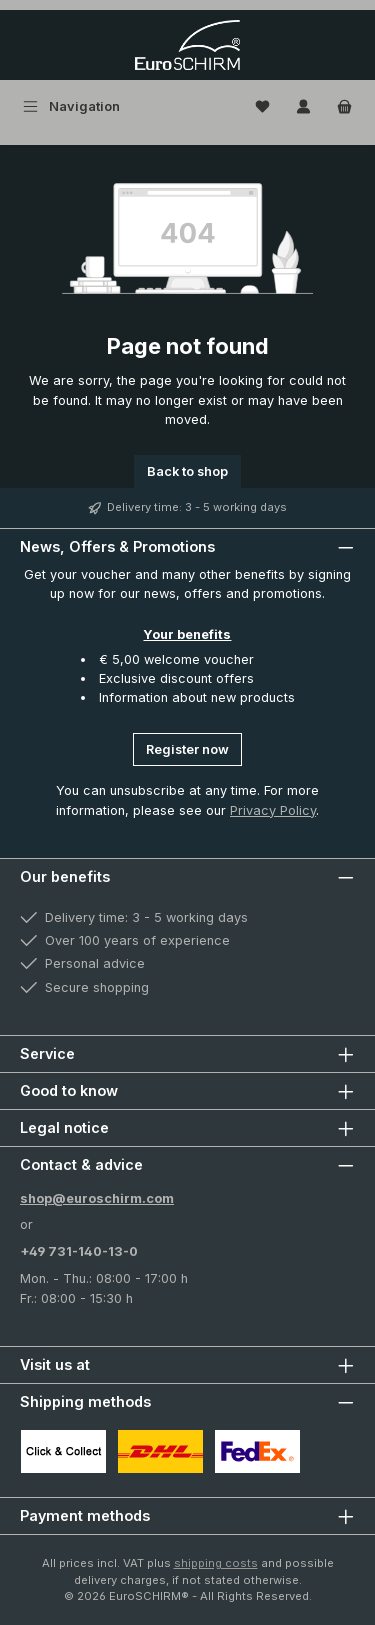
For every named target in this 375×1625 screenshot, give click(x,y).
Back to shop (187, 471)
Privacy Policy (273, 810)
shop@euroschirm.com (97, 1198)
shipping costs (216, 1563)
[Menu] (71, 106)
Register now (187, 749)
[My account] (303, 106)
